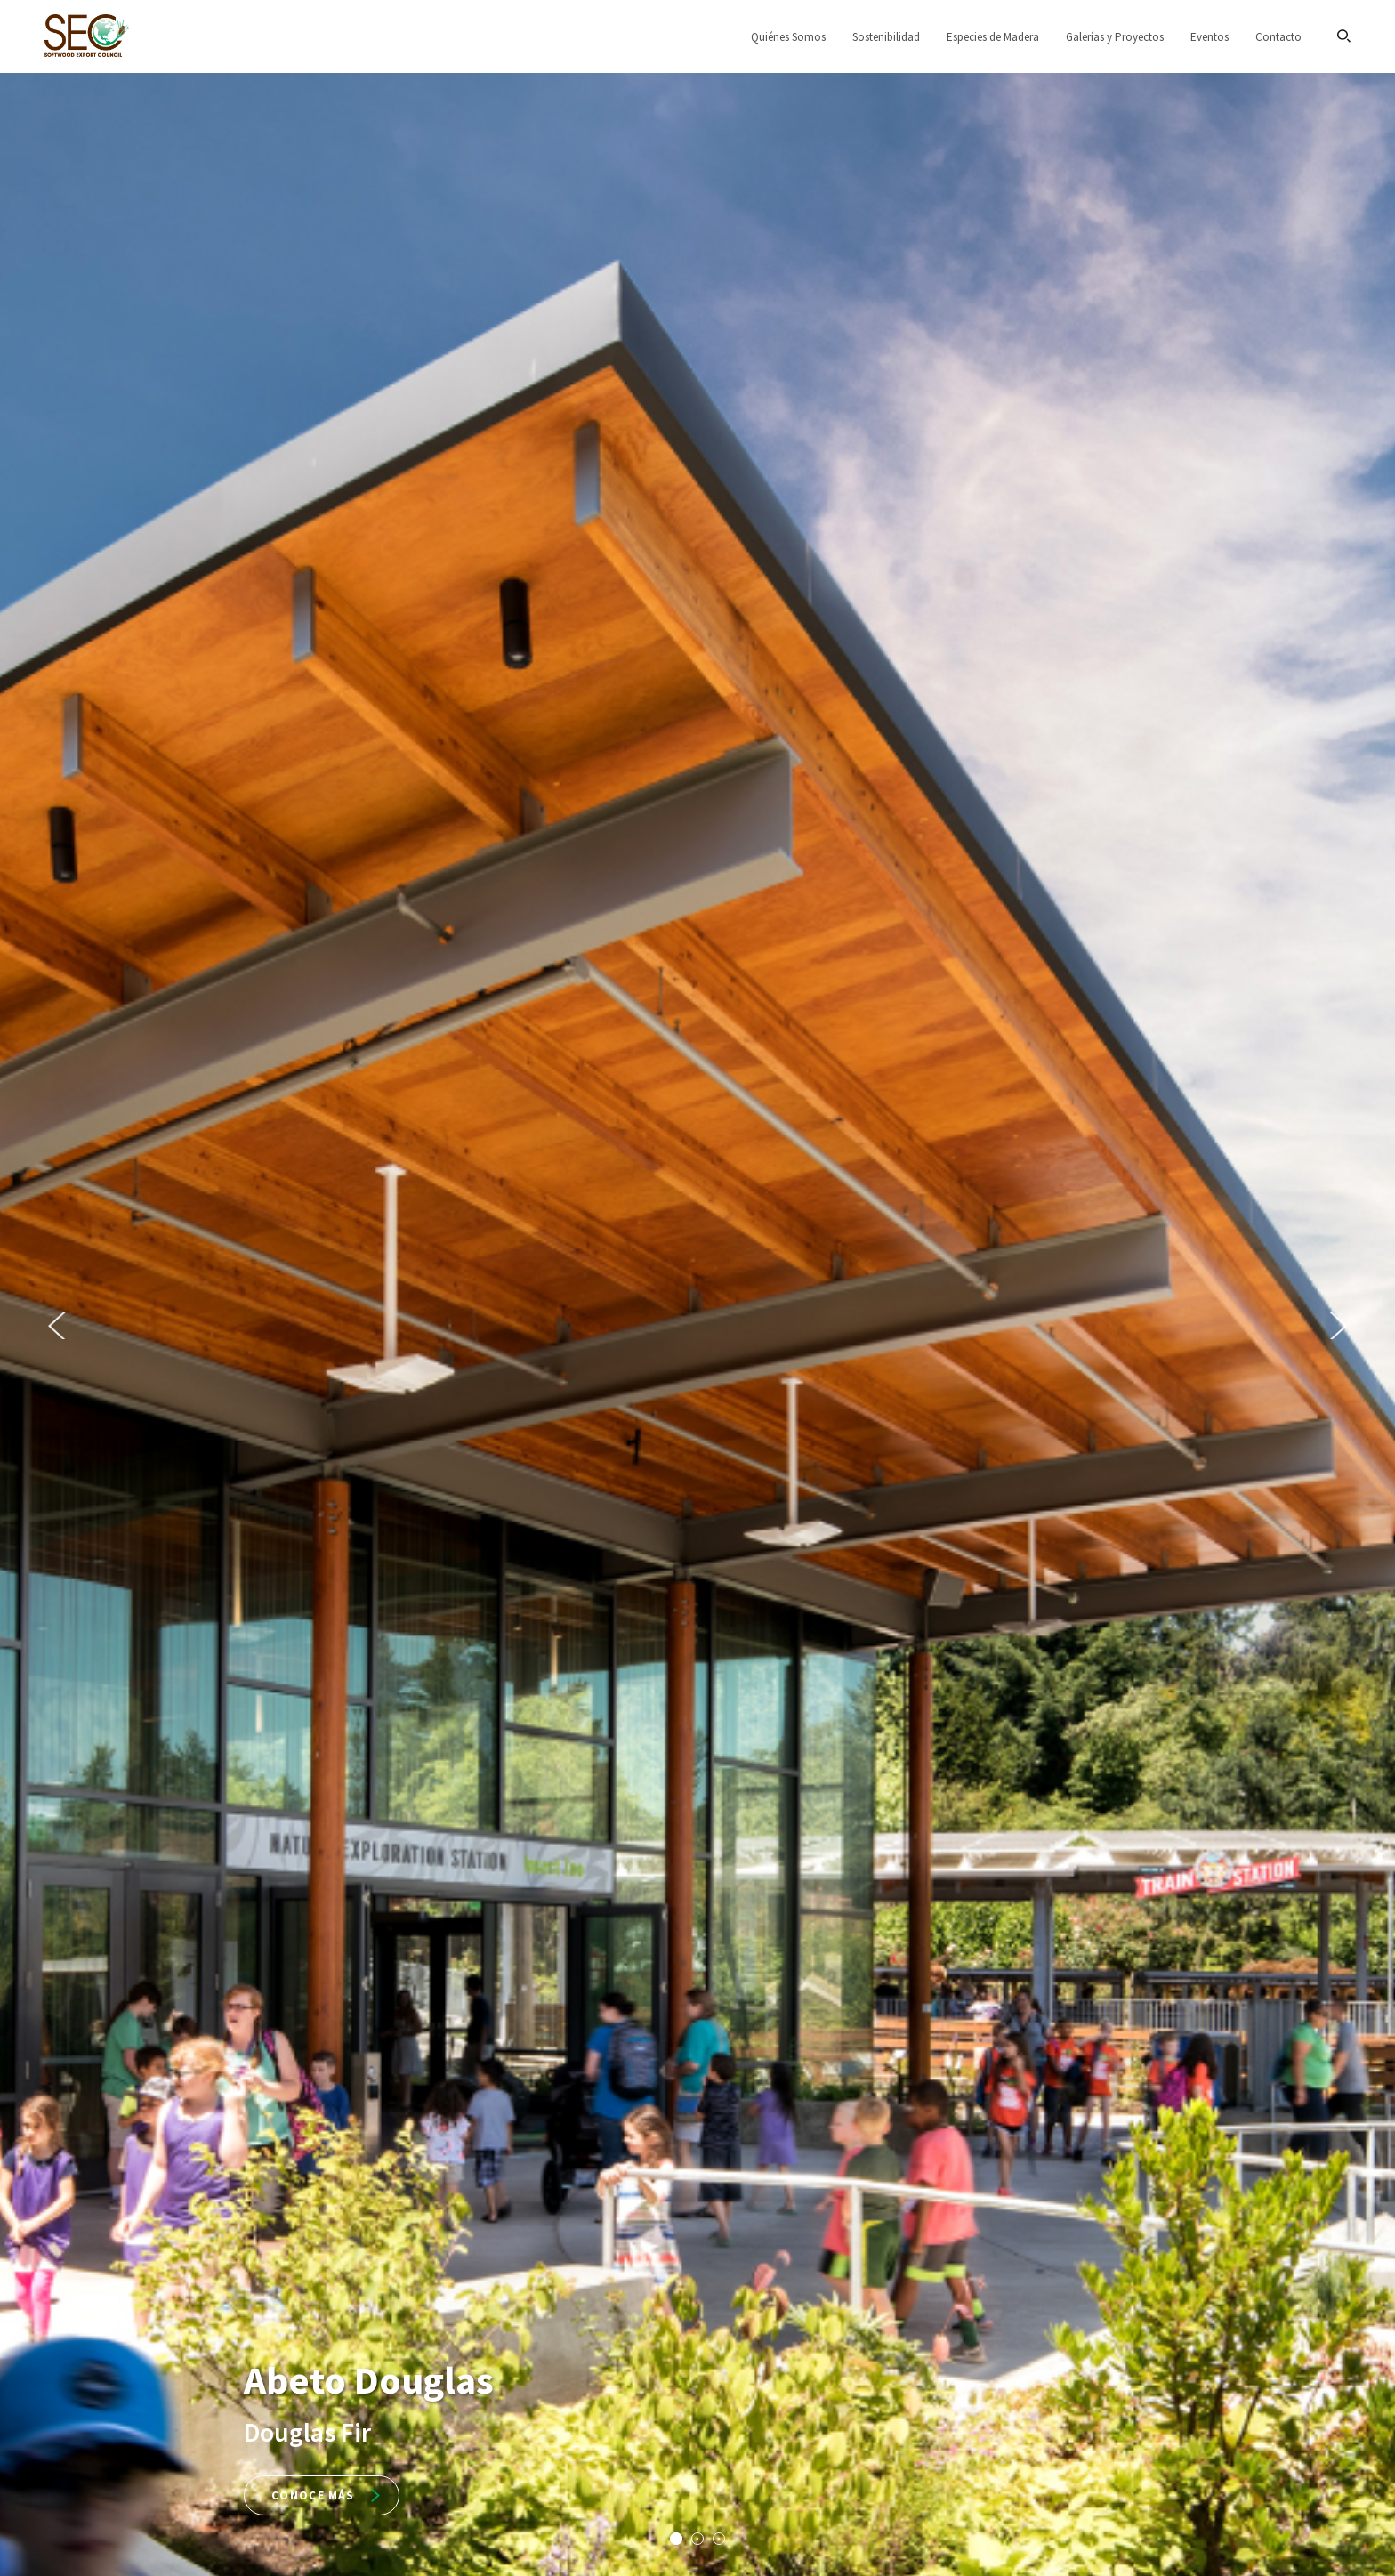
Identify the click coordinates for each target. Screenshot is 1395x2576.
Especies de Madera (993, 36)
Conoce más (325, 2495)
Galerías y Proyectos (1115, 36)
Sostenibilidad (886, 36)
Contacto (1278, 36)
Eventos (1209, 36)
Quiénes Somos (788, 36)
